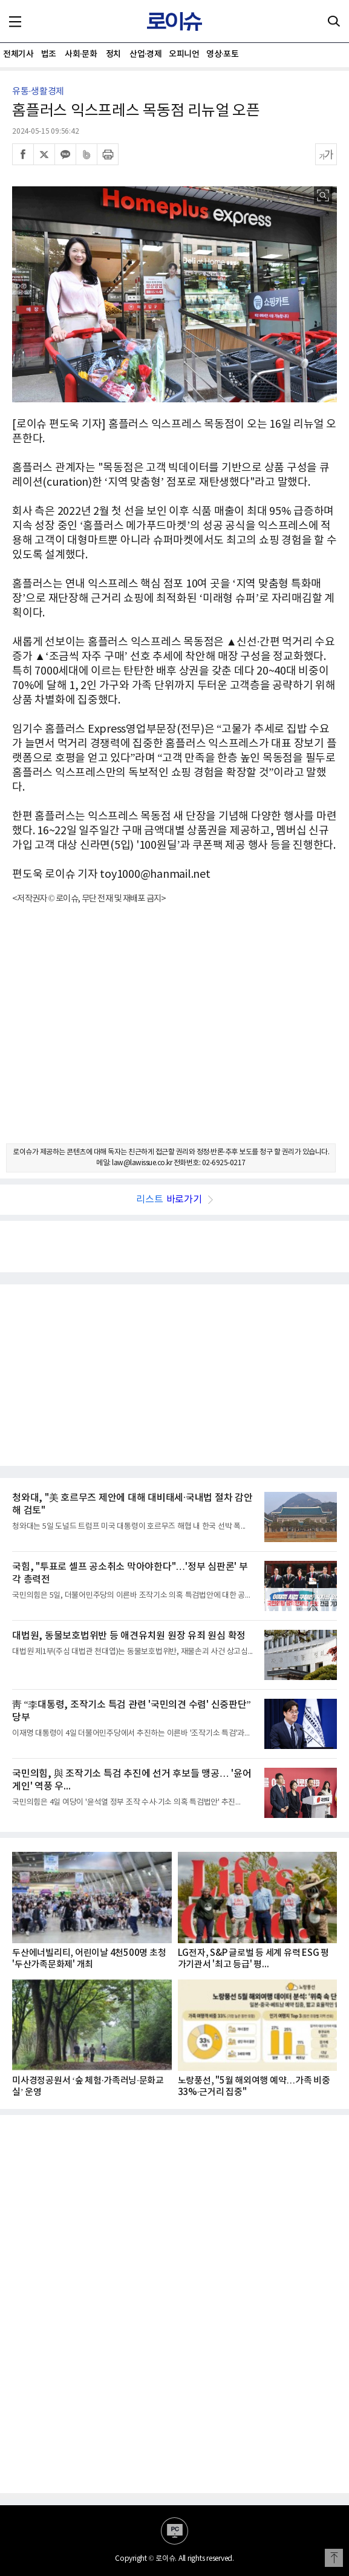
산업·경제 (145, 54)
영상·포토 (222, 54)
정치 (113, 54)
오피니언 (184, 54)
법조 (48, 54)
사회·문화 (81, 54)
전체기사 (18, 54)
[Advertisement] (174, 1034)
